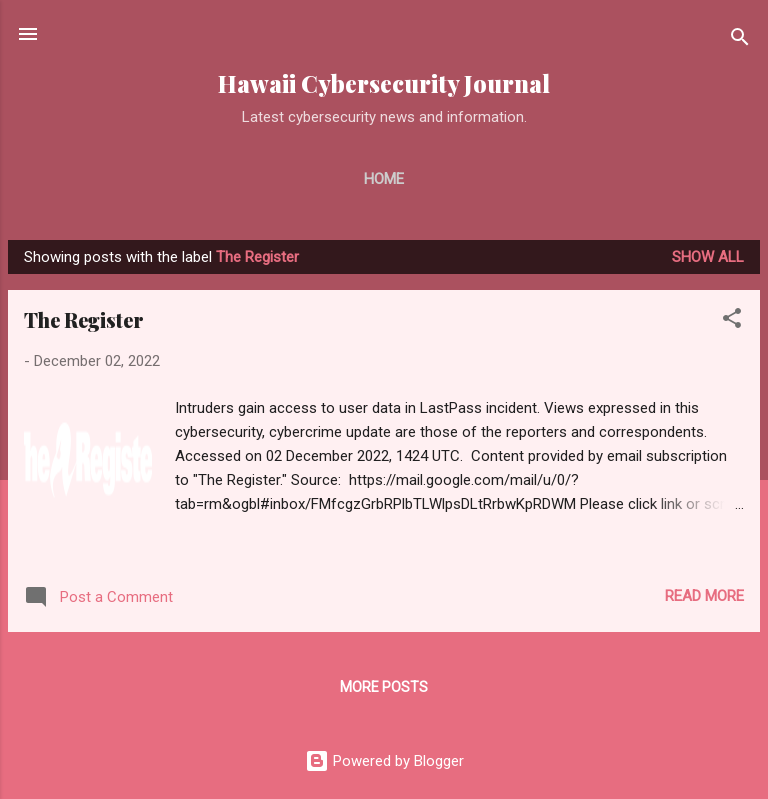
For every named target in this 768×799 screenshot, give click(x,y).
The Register (84, 319)
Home (384, 179)
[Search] (740, 40)
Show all (708, 257)
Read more (704, 596)
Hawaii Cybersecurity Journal (384, 83)
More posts (384, 687)
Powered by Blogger (384, 761)
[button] (732, 321)
